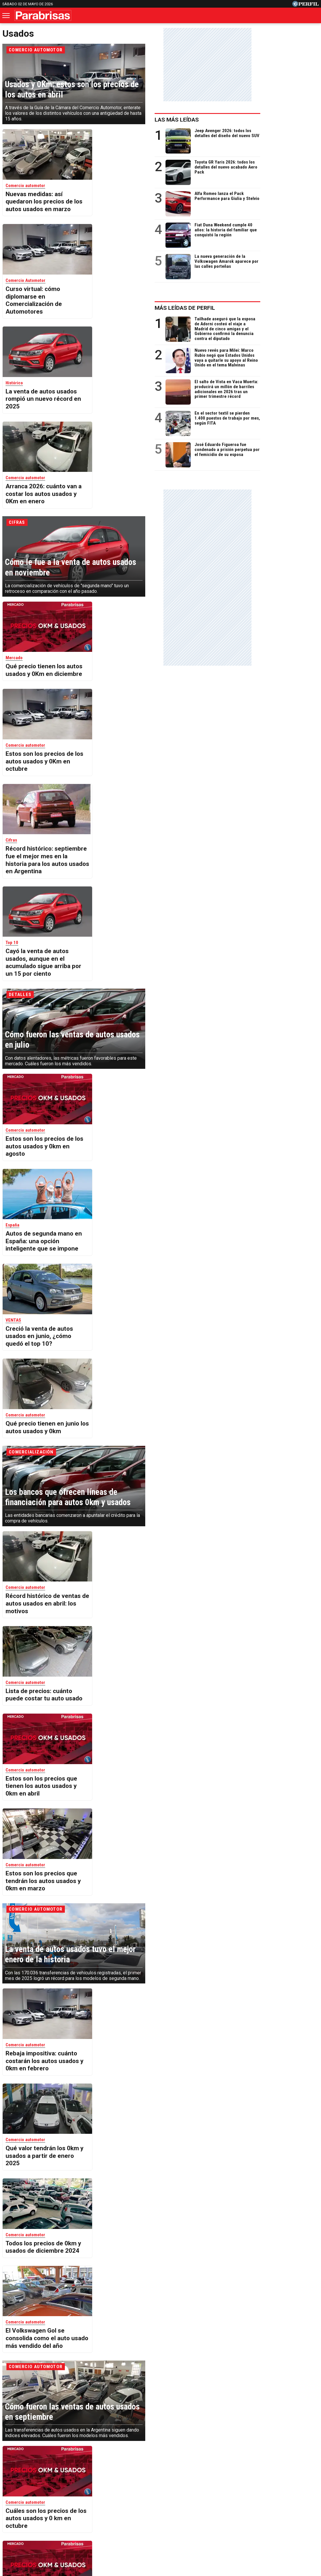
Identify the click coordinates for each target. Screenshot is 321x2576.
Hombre (133, 2511)
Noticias (48, 2511)
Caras (25, 2511)
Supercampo (192, 2511)
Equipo (187, 2532)
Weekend (160, 2511)
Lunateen (277, 2511)
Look (220, 2511)
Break (302, 2511)
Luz (238, 2511)
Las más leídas (235, 119)
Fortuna (108, 2511)
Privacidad (164, 2532)
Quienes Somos (98, 2532)
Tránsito (262, 2532)
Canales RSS (63, 2532)
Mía (255, 2511)
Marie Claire (78, 2511)
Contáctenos (134, 2532)
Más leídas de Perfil (243, 307)
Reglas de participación (224, 2532)
